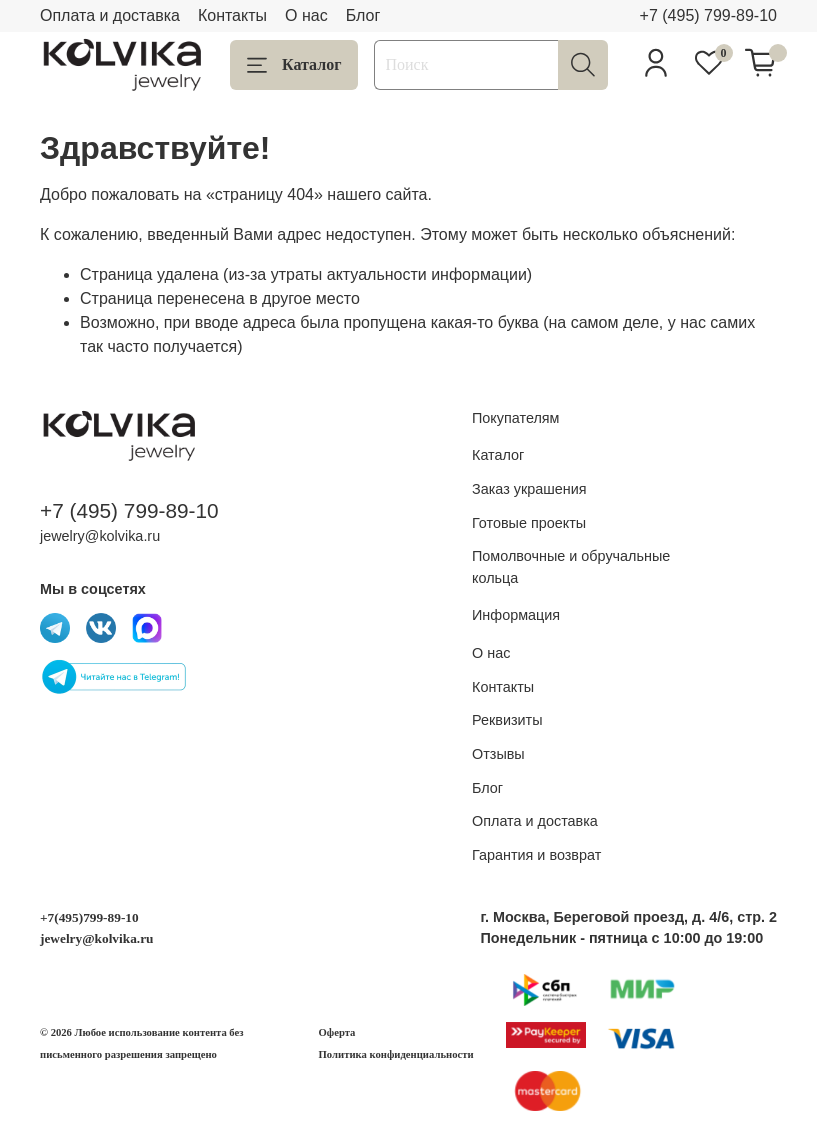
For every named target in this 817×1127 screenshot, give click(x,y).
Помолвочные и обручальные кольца (571, 567)
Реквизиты (507, 720)
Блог (363, 15)
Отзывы (498, 754)
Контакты (232, 15)
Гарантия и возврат (536, 855)
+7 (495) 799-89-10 (708, 15)
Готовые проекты (529, 523)
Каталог (294, 65)
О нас (306, 15)
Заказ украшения (529, 489)
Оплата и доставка (110, 15)
